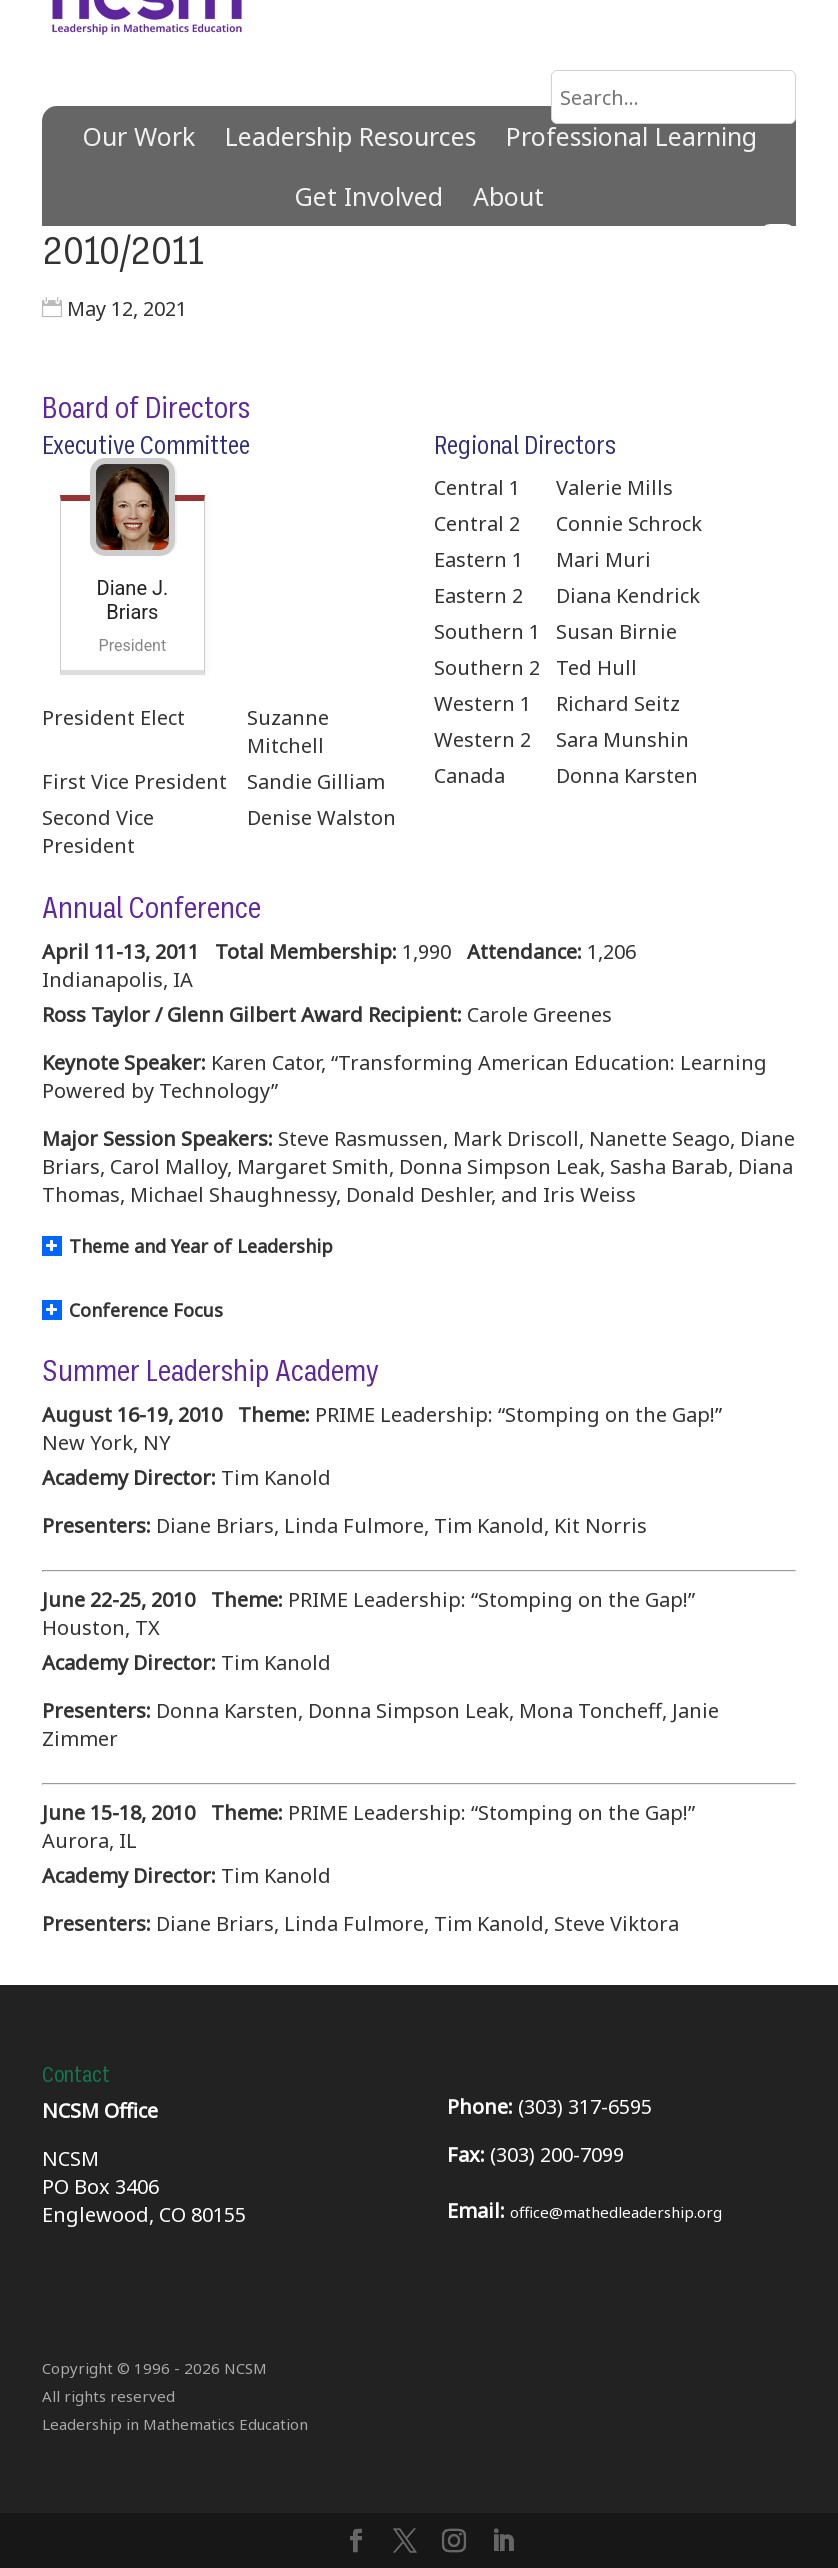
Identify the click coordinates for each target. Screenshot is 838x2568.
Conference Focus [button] (132, 1310)
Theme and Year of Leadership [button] (187, 1246)
